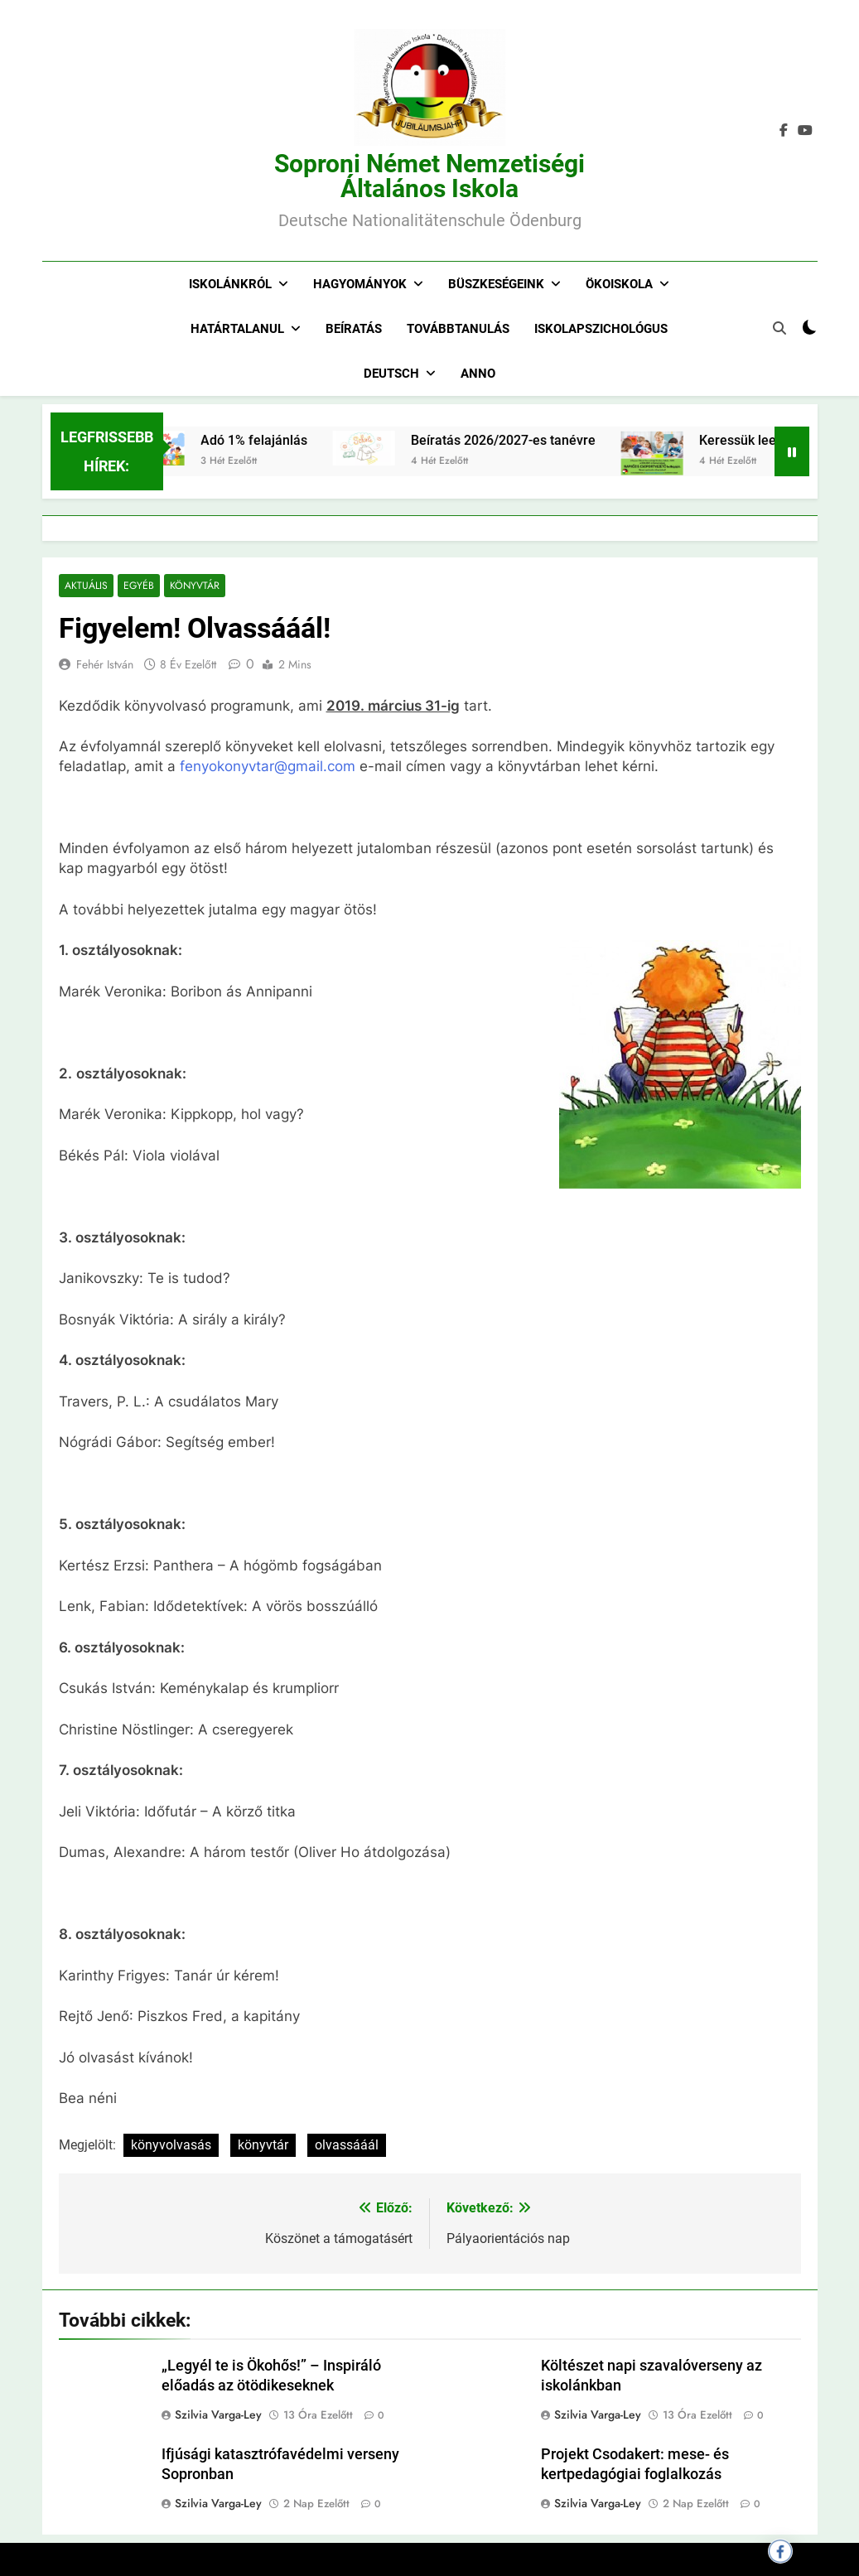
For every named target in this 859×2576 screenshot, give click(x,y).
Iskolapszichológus (601, 328)
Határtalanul (237, 328)
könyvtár (263, 2145)
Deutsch (391, 373)
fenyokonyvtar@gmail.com (267, 767)
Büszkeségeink (496, 284)
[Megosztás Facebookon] (780, 2551)
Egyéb (138, 586)
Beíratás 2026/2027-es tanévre (527, 440)
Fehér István (104, 665)
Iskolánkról (230, 284)
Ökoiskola (619, 284)
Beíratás (354, 328)
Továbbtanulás (458, 328)
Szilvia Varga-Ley (218, 2414)
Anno (478, 373)
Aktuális (86, 586)
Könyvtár (193, 586)
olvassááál (347, 2145)
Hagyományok (360, 284)
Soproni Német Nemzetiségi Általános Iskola (429, 176)
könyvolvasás (171, 2145)
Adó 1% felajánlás (277, 440)
